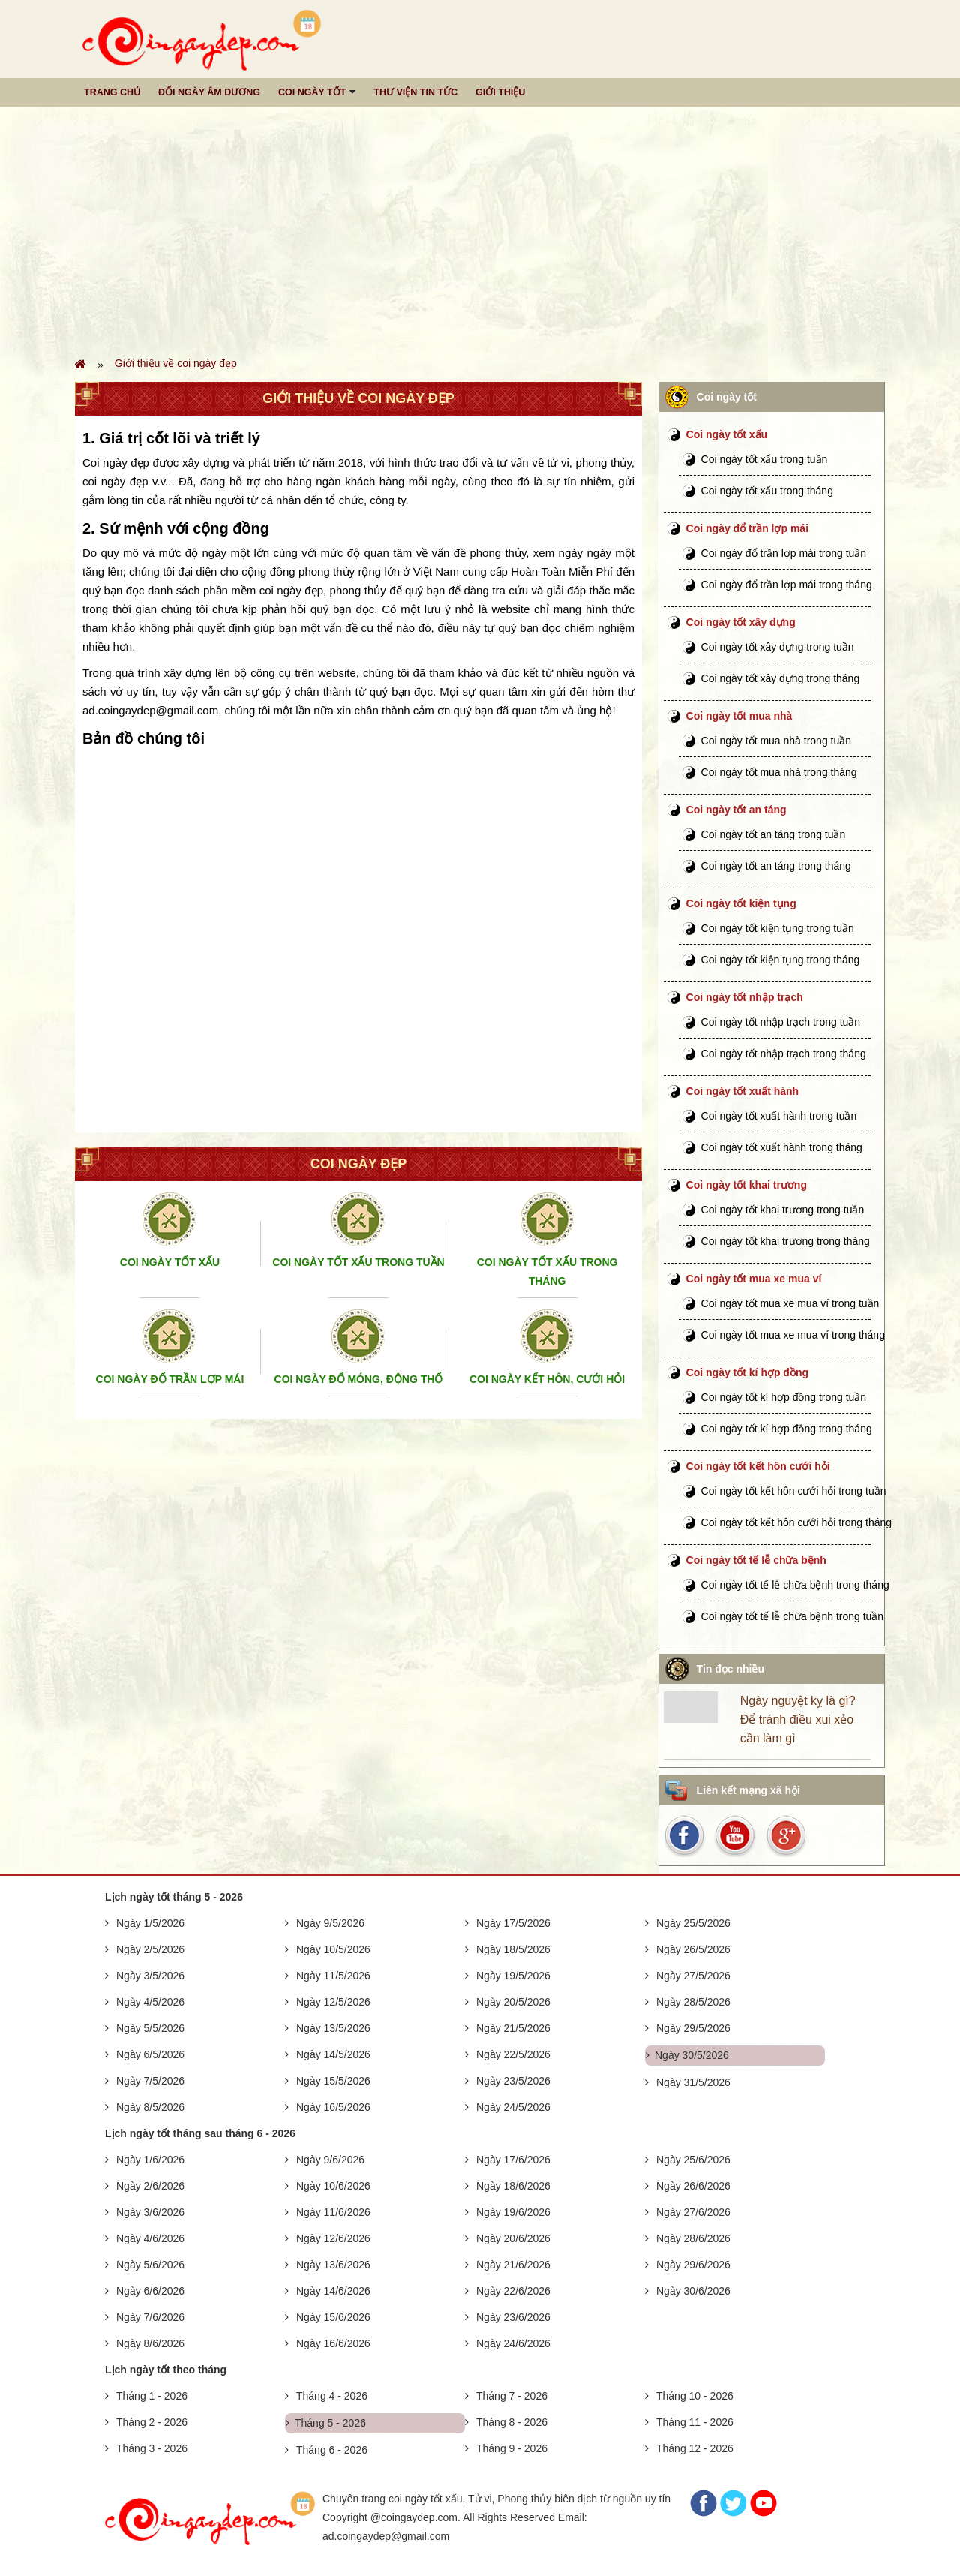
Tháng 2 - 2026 (152, 2422)
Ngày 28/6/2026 (693, 2238)
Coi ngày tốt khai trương (746, 1185)
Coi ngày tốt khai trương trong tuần (783, 1210)
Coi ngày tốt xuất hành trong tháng (781, 1147)
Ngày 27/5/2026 (693, 1976)
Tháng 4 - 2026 (332, 2396)
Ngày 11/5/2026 (333, 1976)
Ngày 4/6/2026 (150, 2238)
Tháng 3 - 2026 (152, 2448)
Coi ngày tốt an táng (736, 810)
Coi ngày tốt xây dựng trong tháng (780, 678)
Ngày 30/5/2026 (692, 2055)
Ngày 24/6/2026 (513, 2343)
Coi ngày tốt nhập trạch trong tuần (781, 1022)
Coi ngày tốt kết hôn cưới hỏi (758, 1466)
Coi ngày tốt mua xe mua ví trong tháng (793, 1335)
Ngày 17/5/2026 (513, 1923)
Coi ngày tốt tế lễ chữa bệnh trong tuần (792, 1616)
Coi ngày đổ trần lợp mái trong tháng (786, 585)
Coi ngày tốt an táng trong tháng (776, 866)
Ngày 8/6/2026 (150, 2343)
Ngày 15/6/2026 (333, 2317)
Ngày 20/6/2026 (513, 2238)
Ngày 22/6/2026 (513, 2291)
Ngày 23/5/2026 (513, 2081)
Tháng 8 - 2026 (512, 2422)
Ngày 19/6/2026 (513, 2212)
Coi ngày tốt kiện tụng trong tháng (780, 960)
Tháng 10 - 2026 (695, 2396)
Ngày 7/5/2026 (150, 2081)
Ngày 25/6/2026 (693, 2160)
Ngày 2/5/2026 (150, 1949)
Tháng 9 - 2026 (512, 2448)
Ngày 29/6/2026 (693, 2265)
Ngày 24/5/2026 (513, 2107)
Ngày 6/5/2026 (150, 2054)
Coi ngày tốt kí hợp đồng (747, 1372)
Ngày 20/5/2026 (513, 2002)
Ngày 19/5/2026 (513, 1976)
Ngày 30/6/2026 (693, 2291)
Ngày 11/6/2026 (333, 2212)
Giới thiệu (500, 92)
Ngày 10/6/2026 (333, 2186)
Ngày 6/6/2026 (150, 2291)
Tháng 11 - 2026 (695, 2422)
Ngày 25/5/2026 (693, 1923)
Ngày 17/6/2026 (513, 2160)
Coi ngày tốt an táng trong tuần (773, 834)
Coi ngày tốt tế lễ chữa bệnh (756, 1560)
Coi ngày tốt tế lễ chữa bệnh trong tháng (795, 1585)
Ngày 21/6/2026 (513, 2265)
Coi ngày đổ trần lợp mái (747, 528)
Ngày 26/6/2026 (693, 2186)
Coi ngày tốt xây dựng (741, 622)
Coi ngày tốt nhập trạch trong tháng (783, 1054)
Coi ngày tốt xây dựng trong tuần (777, 647)
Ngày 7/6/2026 (150, 2317)
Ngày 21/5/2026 (513, 2028)
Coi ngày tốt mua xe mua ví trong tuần (790, 1303)
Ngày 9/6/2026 (330, 2160)
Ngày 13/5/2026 (333, 2028)
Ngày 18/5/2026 (513, 1949)
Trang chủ (112, 92)
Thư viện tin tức (416, 92)
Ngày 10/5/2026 (333, 1949)
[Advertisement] (480, 230)
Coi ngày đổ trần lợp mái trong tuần (784, 553)
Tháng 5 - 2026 (330, 2423)
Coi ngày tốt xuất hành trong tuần (779, 1116)
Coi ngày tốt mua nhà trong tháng (779, 772)
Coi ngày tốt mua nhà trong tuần (776, 741)
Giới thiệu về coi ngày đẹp (176, 363)
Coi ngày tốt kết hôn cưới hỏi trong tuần (793, 1491)
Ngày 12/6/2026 (333, 2238)
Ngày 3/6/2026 (150, 2212)
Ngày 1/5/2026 (150, 1923)
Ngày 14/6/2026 (333, 2291)
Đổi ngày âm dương (209, 92)
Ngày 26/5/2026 (693, 1949)
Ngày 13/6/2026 (333, 2265)
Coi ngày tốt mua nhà (739, 716)
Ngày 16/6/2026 (333, 2343)
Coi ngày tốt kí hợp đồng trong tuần (784, 1397)
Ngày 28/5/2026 (693, 2002)
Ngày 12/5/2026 (333, 2002)
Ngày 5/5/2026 (150, 2028)
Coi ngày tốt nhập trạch (744, 997)
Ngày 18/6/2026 (513, 2186)
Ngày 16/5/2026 (333, 2107)
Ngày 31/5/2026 (693, 2082)
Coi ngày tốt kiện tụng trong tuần (777, 928)
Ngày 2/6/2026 (150, 2186)
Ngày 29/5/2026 (693, 2028)
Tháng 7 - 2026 (512, 2396)
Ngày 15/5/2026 (333, 2081)
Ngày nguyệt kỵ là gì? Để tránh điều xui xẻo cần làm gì (798, 1719)
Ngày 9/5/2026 (330, 1923)
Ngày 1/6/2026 (150, 2160)
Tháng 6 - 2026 (332, 2450)
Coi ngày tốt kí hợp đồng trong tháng (786, 1429)
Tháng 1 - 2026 (152, 2396)
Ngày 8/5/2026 (150, 2107)
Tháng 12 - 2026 (695, 2448)
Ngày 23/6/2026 (513, 2317)
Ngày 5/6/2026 (150, 2265)
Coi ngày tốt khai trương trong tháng (785, 1241)
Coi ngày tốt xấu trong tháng (767, 491)
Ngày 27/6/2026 (693, 2212)
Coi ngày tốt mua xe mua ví (754, 1279)
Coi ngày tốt (312, 92)
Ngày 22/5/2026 (513, 2054)
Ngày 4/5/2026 (150, 2002)
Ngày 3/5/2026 (150, 1976)
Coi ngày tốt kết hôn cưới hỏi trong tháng (796, 1522)
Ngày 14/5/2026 (333, 2054)
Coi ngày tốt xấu (727, 434)
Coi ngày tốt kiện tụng (741, 903)
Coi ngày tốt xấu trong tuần (764, 459)
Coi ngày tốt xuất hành (743, 1091)
